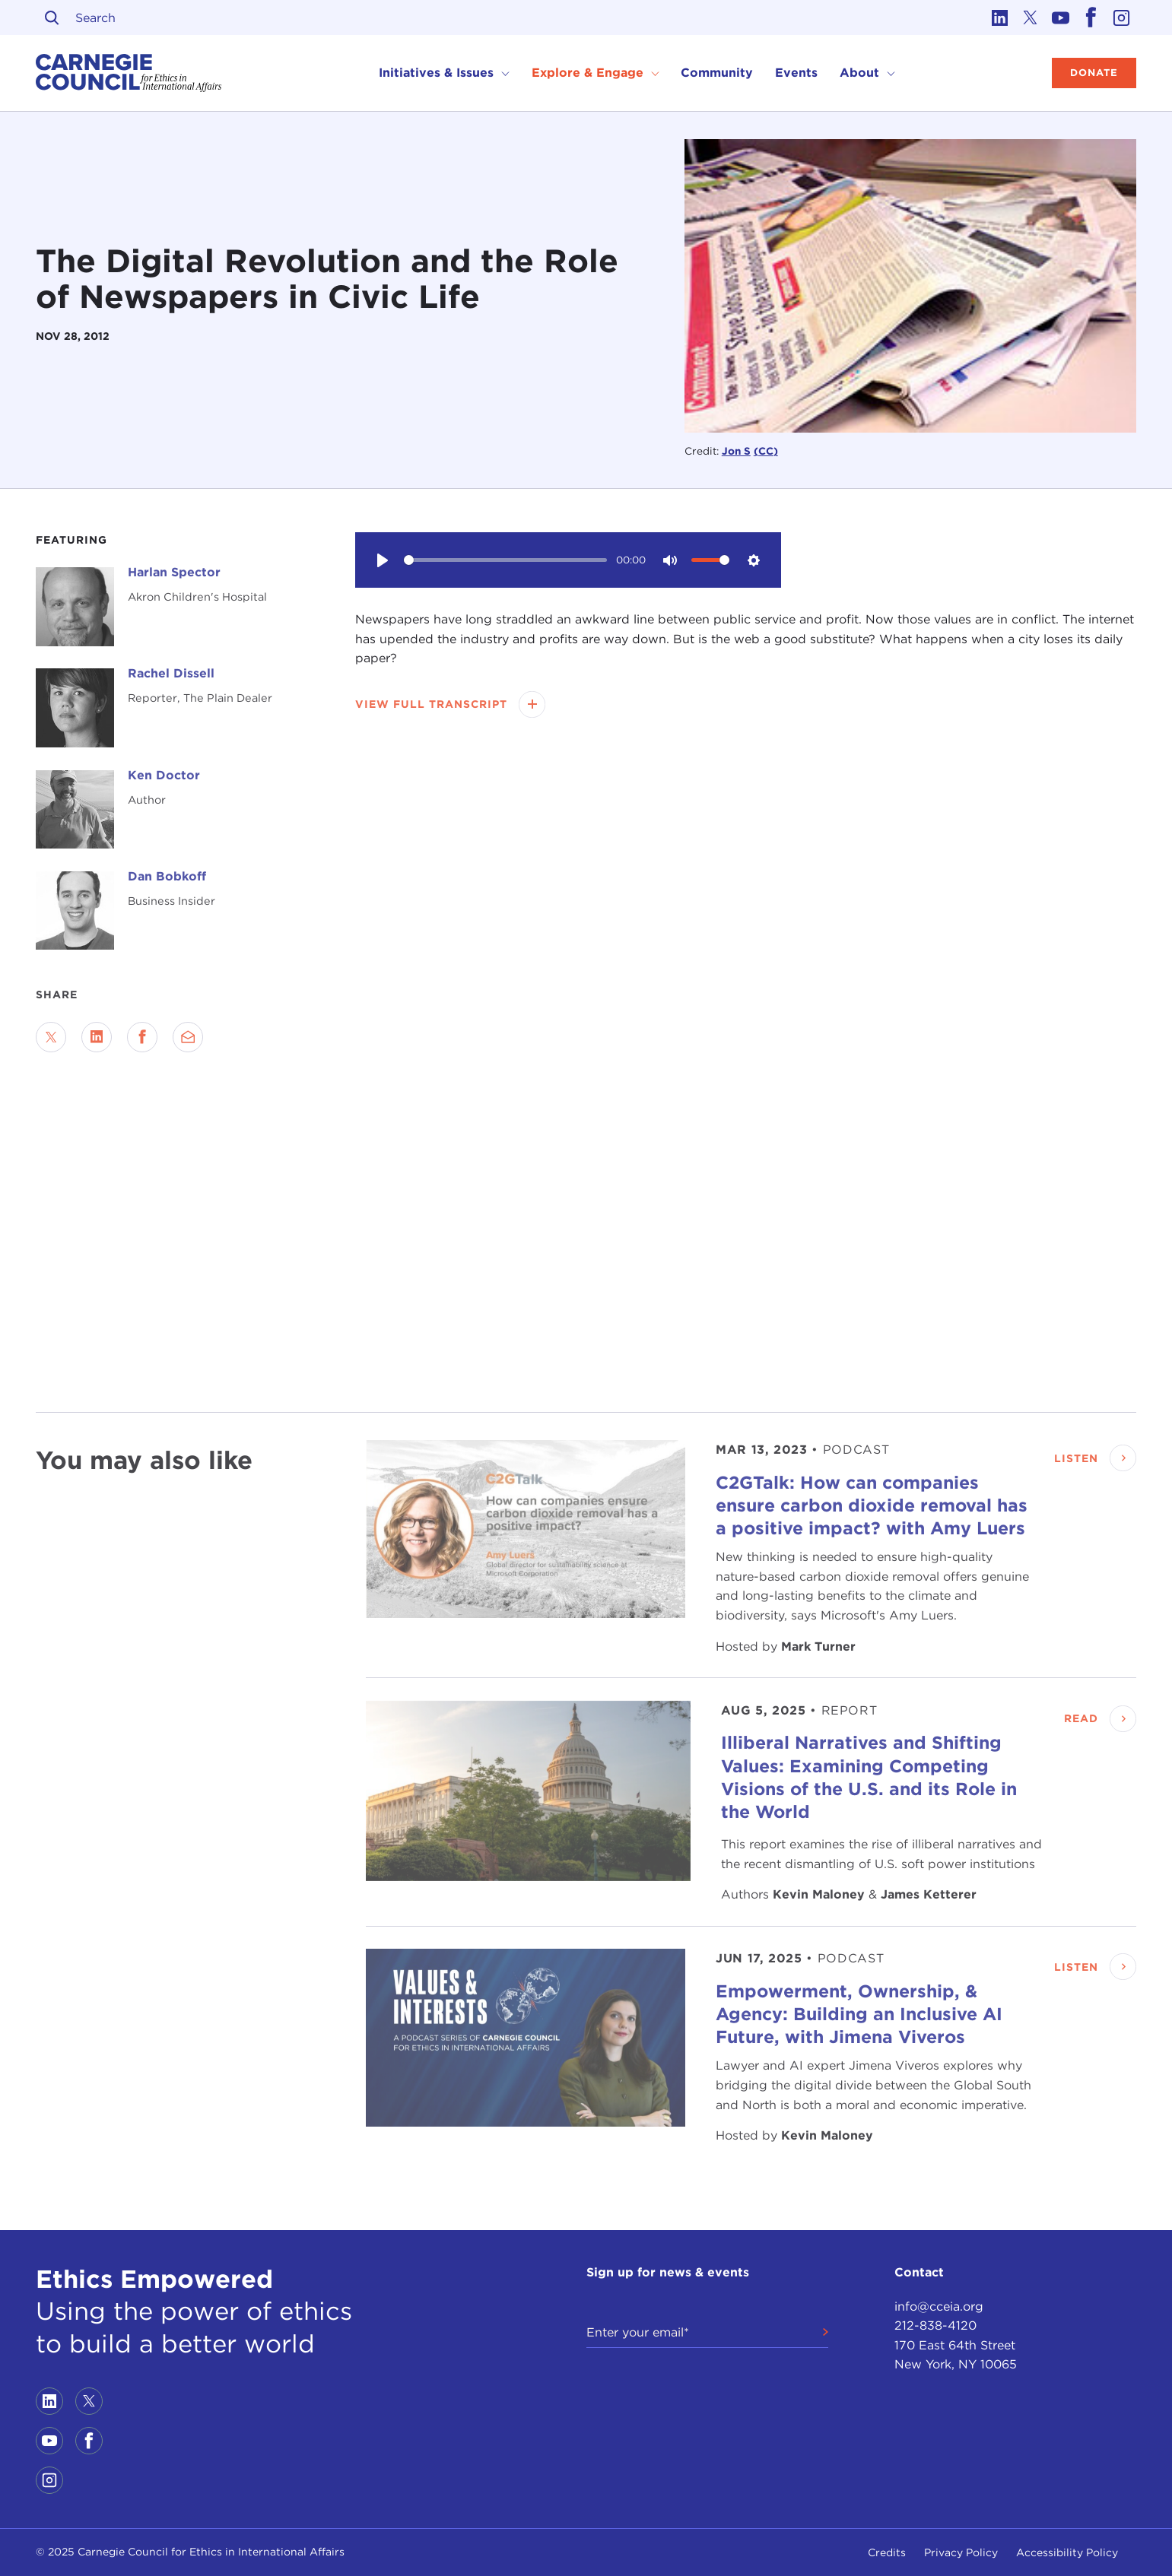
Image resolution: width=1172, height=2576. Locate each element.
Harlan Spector (174, 572)
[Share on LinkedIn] (96, 1037)
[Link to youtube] (1060, 17)
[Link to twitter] (1030, 17)
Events (796, 72)
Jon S (736, 451)
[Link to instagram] (1121, 17)
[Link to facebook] (1090, 17)
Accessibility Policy (1067, 2552)
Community (717, 72)
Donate (1094, 72)
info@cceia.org (938, 2306)
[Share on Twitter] (51, 1037)
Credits (887, 2552)
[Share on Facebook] (142, 1037)
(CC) (766, 451)
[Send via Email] (188, 1037)
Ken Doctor (164, 775)
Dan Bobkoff (167, 876)
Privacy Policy (961, 2552)
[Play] (382, 559)
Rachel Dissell (171, 673)
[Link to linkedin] (999, 17)
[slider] (505, 560)
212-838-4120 (935, 2325)
